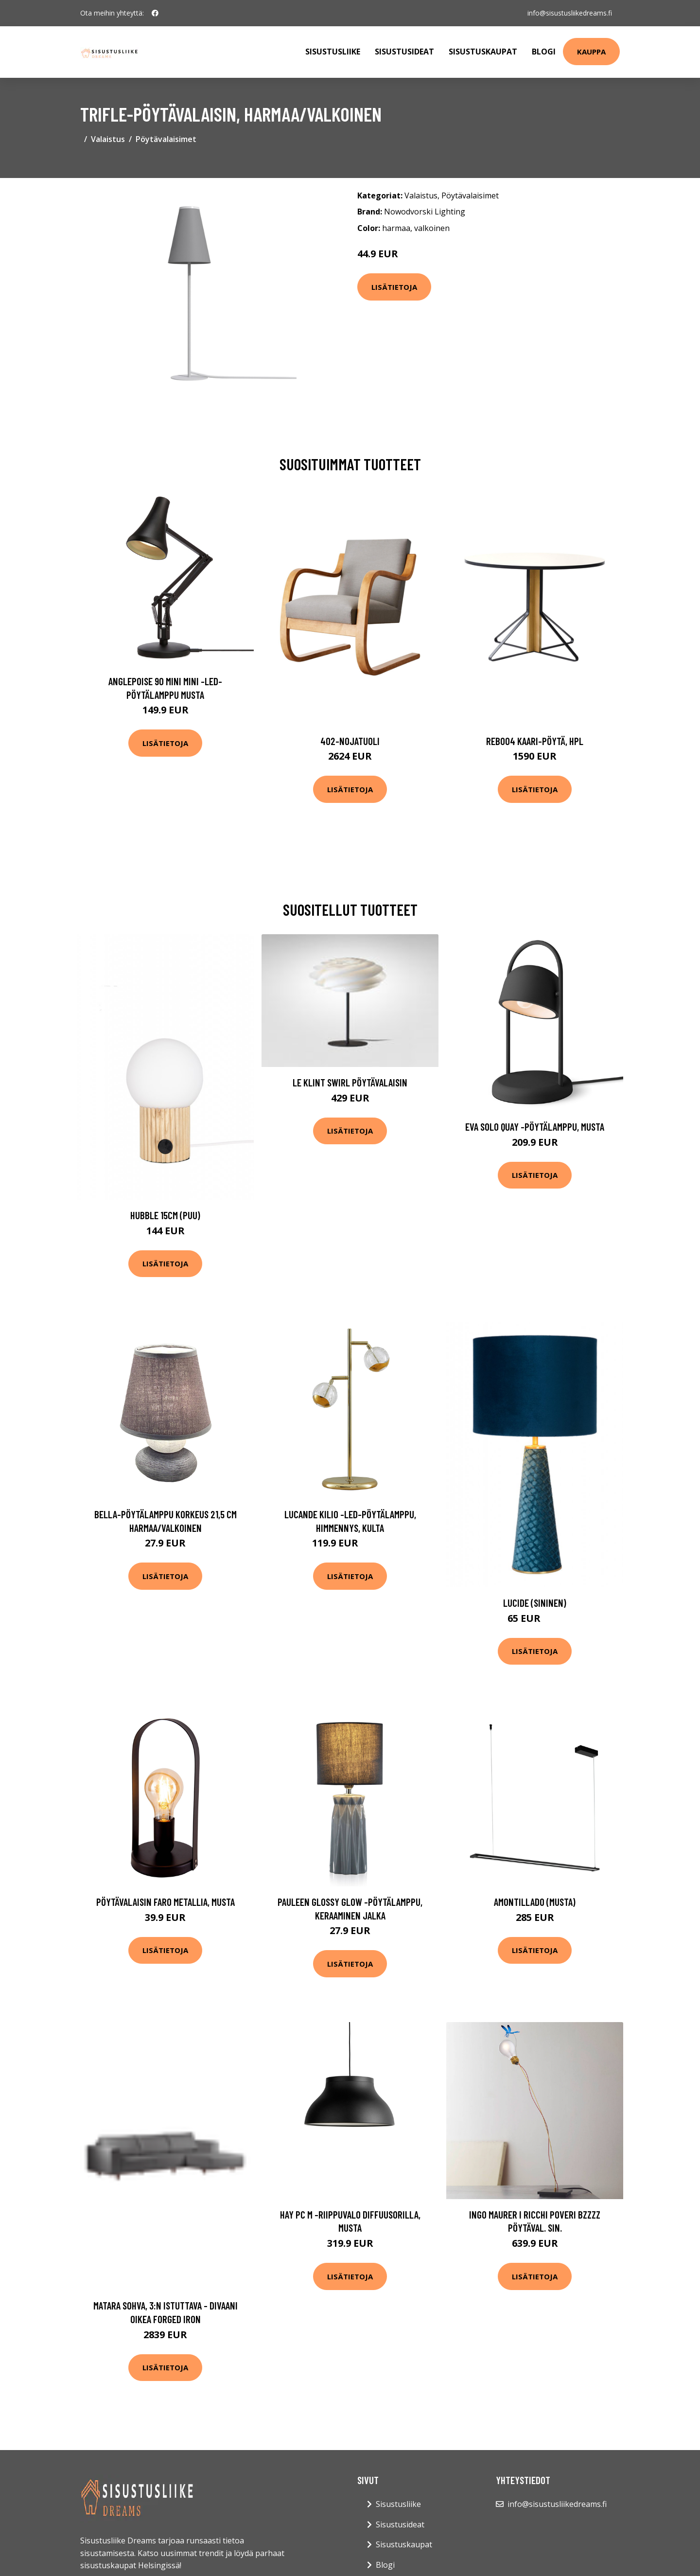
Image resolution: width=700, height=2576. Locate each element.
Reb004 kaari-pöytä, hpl (534, 741)
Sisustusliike (332, 51)
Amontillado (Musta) (535, 1902)
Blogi (544, 51)
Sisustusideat (404, 51)
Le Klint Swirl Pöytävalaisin (350, 1082)
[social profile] (155, 13)
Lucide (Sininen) (534, 1603)
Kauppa (591, 51)
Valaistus (108, 139)
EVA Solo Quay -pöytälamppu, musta (534, 1126)
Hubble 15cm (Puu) (165, 1215)
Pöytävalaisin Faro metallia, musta (165, 1902)
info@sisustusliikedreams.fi (569, 13)
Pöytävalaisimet (166, 139)
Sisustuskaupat (483, 51)
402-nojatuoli (350, 741)
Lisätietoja (394, 287)
